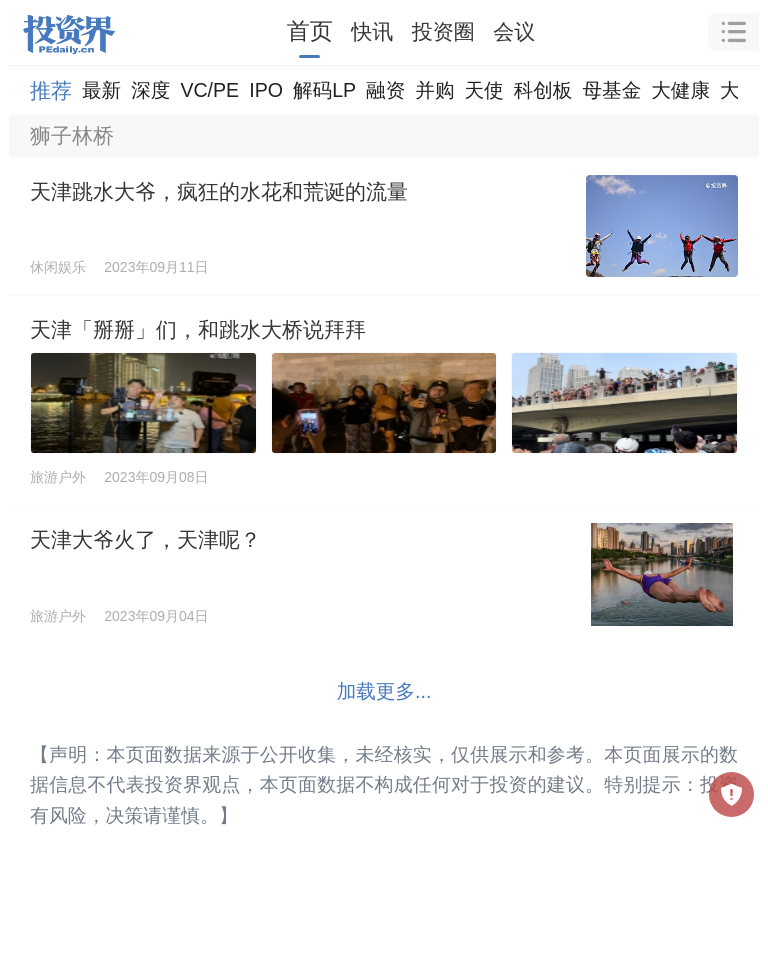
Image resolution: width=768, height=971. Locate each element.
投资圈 (443, 31)
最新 (101, 90)
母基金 (611, 90)
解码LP (324, 90)
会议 (514, 31)
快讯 (372, 31)
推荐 (51, 90)
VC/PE (209, 90)
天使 (483, 90)
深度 (150, 90)
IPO (266, 90)
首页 (310, 31)
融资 (385, 90)
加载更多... (384, 691)
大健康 (680, 90)
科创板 (543, 90)
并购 (434, 90)
